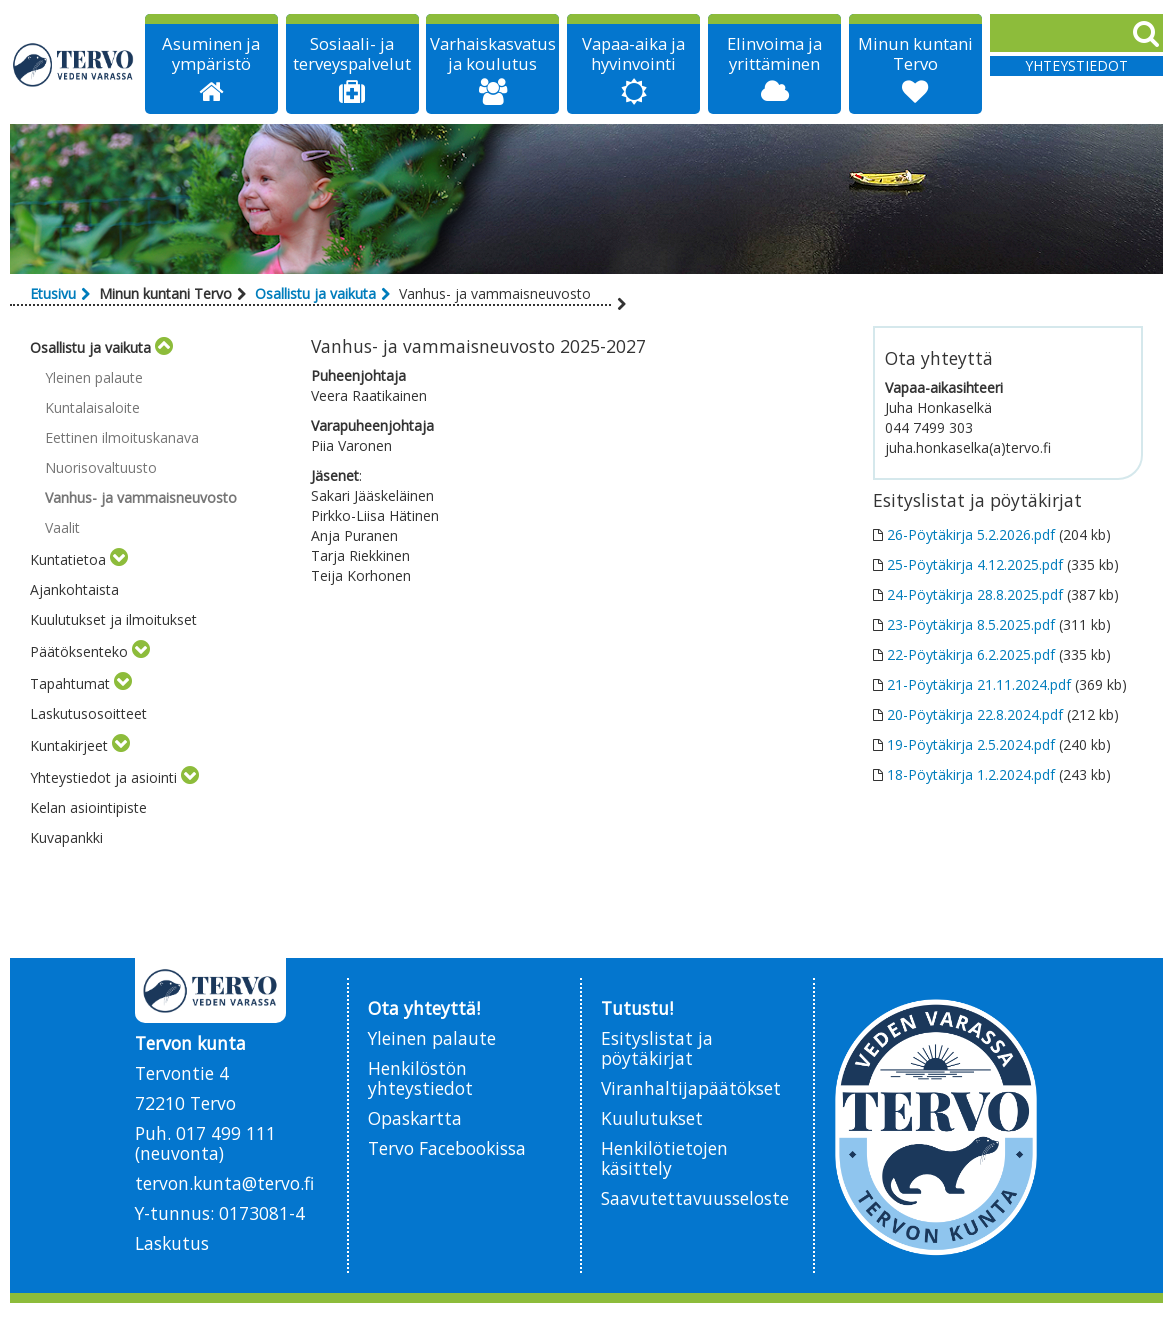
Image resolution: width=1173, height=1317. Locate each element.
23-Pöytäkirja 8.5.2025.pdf (971, 624)
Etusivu (53, 293)
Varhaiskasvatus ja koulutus (493, 54)
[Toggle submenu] (164, 347)
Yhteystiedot (1076, 65)
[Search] (1076, 33)
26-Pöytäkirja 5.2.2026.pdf (971, 534)
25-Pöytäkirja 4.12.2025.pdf (975, 564)
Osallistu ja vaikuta (315, 293)
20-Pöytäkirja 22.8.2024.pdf (975, 714)
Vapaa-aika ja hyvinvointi (633, 54)
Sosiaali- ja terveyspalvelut (352, 54)
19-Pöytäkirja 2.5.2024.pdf (971, 744)
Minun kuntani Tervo (915, 54)
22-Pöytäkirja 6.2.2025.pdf (971, 654)
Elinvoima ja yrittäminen (774, 54)
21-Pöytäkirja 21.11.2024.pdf (979, 684)
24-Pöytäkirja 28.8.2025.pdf (975, 594)
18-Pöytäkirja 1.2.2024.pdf (971, 774)
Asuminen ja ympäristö (211, 54)
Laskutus (172, 1243)
